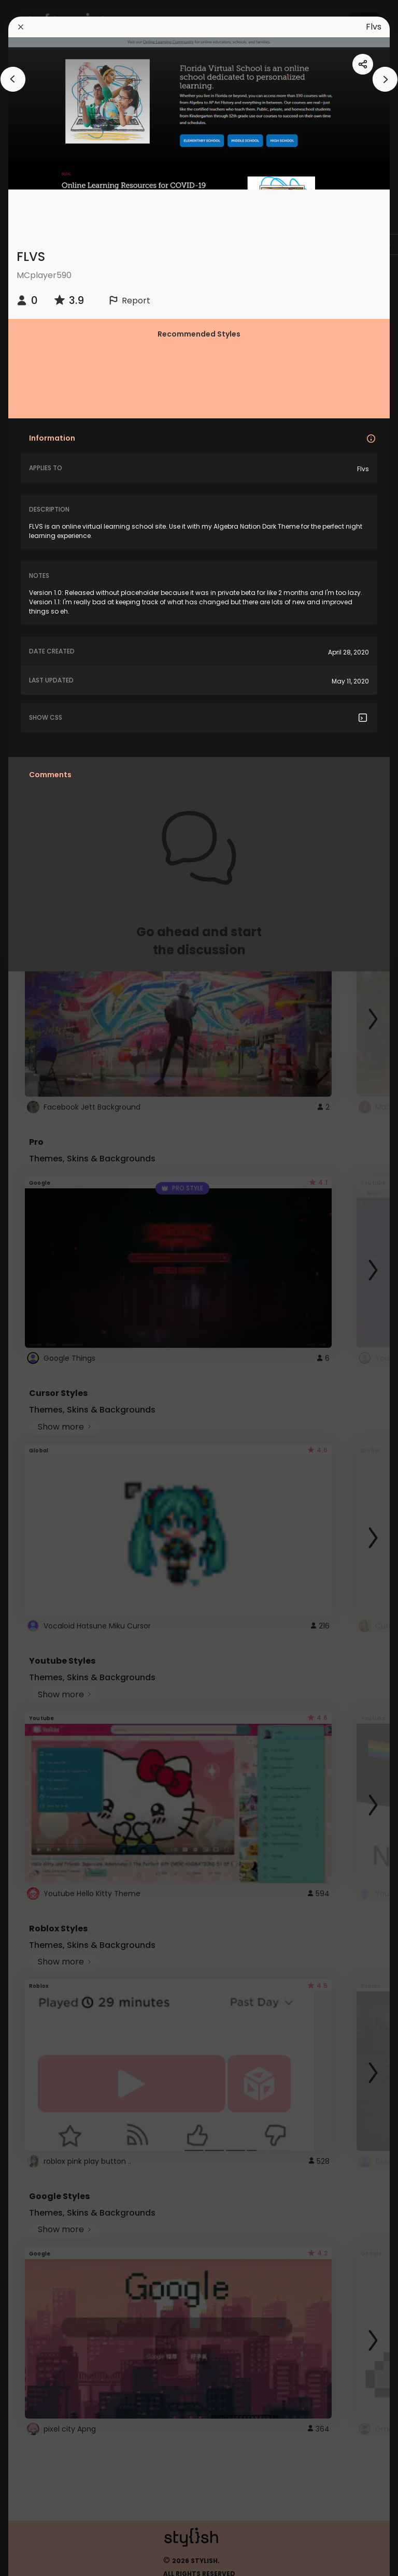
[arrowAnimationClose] (13, 79)
